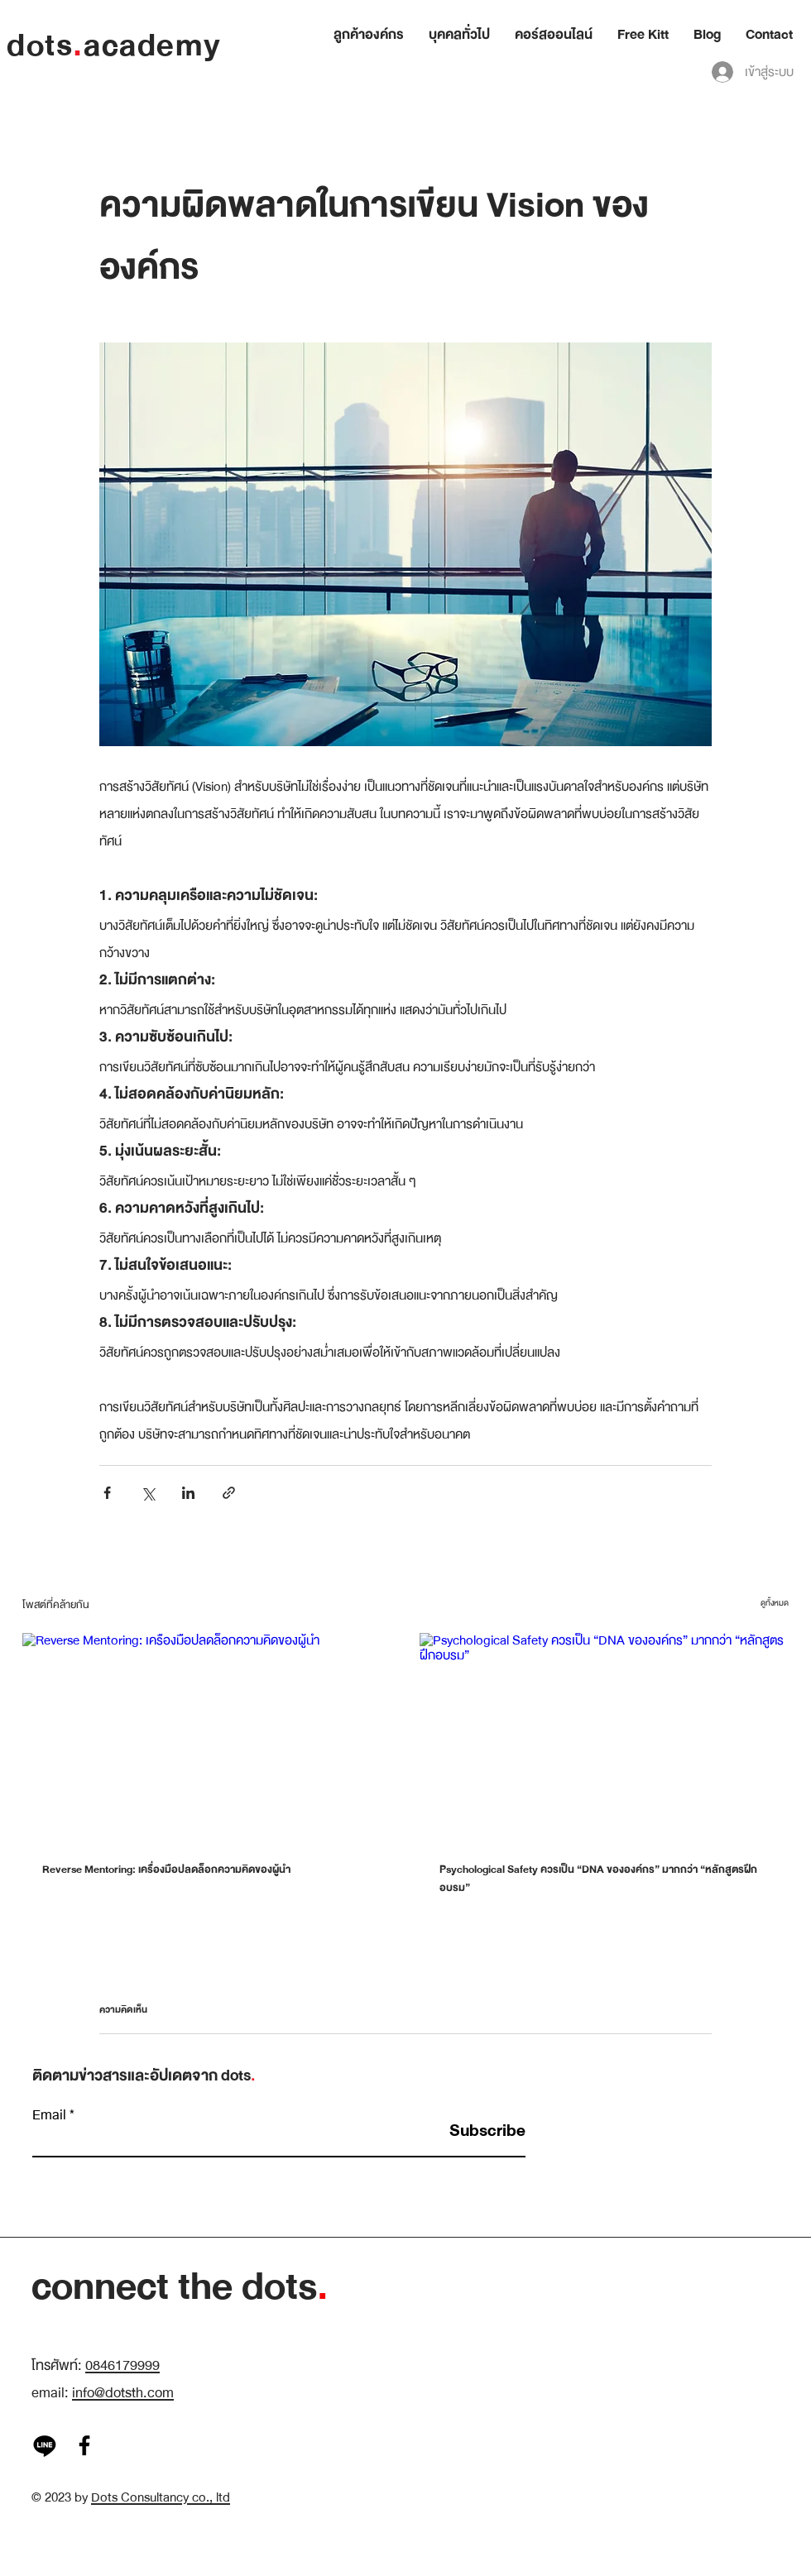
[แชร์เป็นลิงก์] (229, 1493)
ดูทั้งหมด (775, 1603)
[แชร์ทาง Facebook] (107, 1493)
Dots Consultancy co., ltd (160, 2497)
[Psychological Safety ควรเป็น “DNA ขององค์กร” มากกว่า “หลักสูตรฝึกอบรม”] (604, 1737)
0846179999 (122, 2365)
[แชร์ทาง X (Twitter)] (148, 1493)
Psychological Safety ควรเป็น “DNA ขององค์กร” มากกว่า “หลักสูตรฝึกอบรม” (598, 1878)
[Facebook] (84, 2445)
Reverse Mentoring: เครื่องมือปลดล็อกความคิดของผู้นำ (166, 1869)
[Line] (44, 2445)
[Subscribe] (483, 2131)
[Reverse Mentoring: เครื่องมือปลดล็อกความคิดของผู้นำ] (206, 1737)
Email (49, 2115)
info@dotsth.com (123, 2393)
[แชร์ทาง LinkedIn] (188, 1493)
